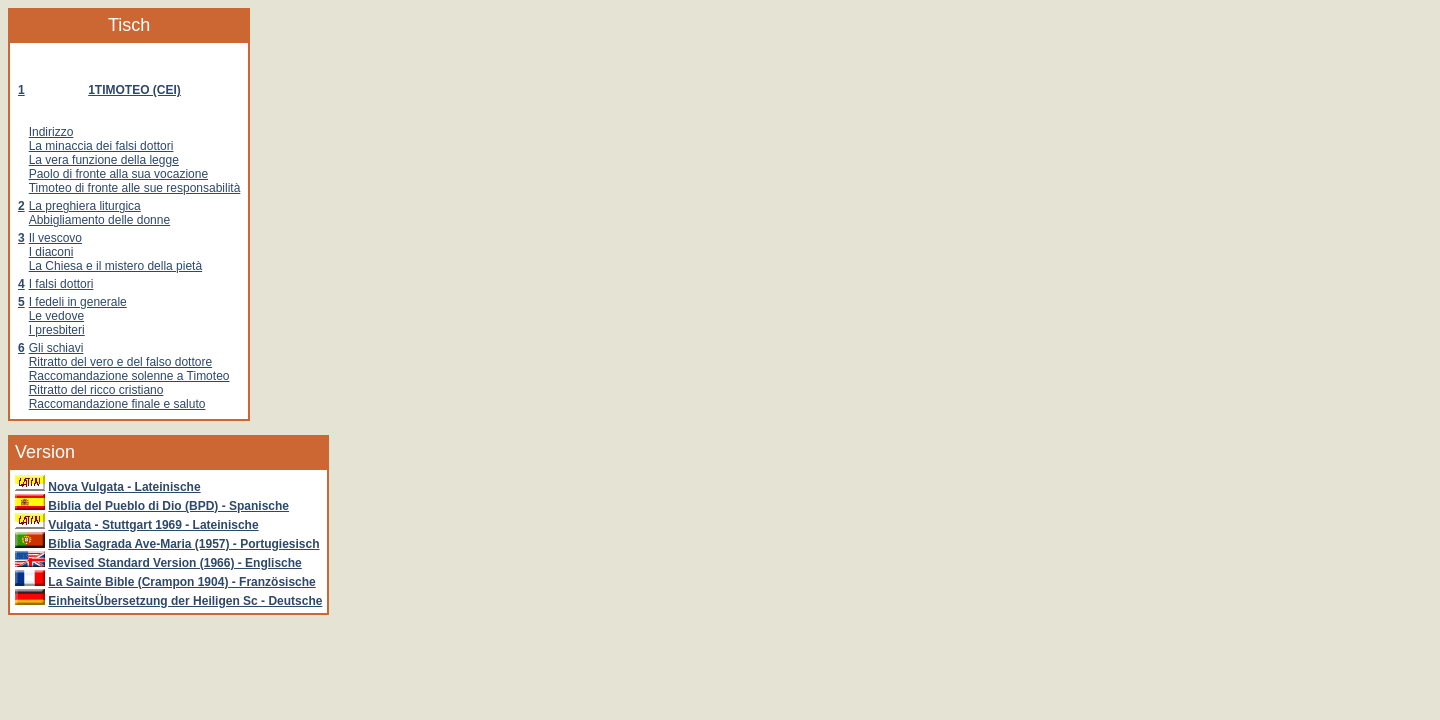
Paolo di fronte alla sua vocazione (118, 174)
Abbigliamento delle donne (99, 220)
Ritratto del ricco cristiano (96, 390)
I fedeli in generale (78, 302)
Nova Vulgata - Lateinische (124, 487)
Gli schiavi (56, 348)
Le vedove (56, 316)
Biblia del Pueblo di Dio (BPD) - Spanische (168, 506)
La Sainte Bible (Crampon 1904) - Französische (181, 582)
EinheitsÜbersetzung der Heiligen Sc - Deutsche (185, 601)
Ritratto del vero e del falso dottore (120, 362)
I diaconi (51, 252)
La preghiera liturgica (85, 206)
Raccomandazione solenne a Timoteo (129, 376)
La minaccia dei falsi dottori (101, 146)
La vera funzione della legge (104, 160)
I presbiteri (57, 330)
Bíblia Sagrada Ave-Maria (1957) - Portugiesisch (183, 544)
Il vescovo (55, 238)
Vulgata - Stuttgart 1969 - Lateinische (153, 525)
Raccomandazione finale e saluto (117, 404)
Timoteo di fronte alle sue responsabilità (135, 188)
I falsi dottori (61, 284)
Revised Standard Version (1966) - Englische (174, 563)
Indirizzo (51, 132)
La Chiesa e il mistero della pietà (115, 266)
